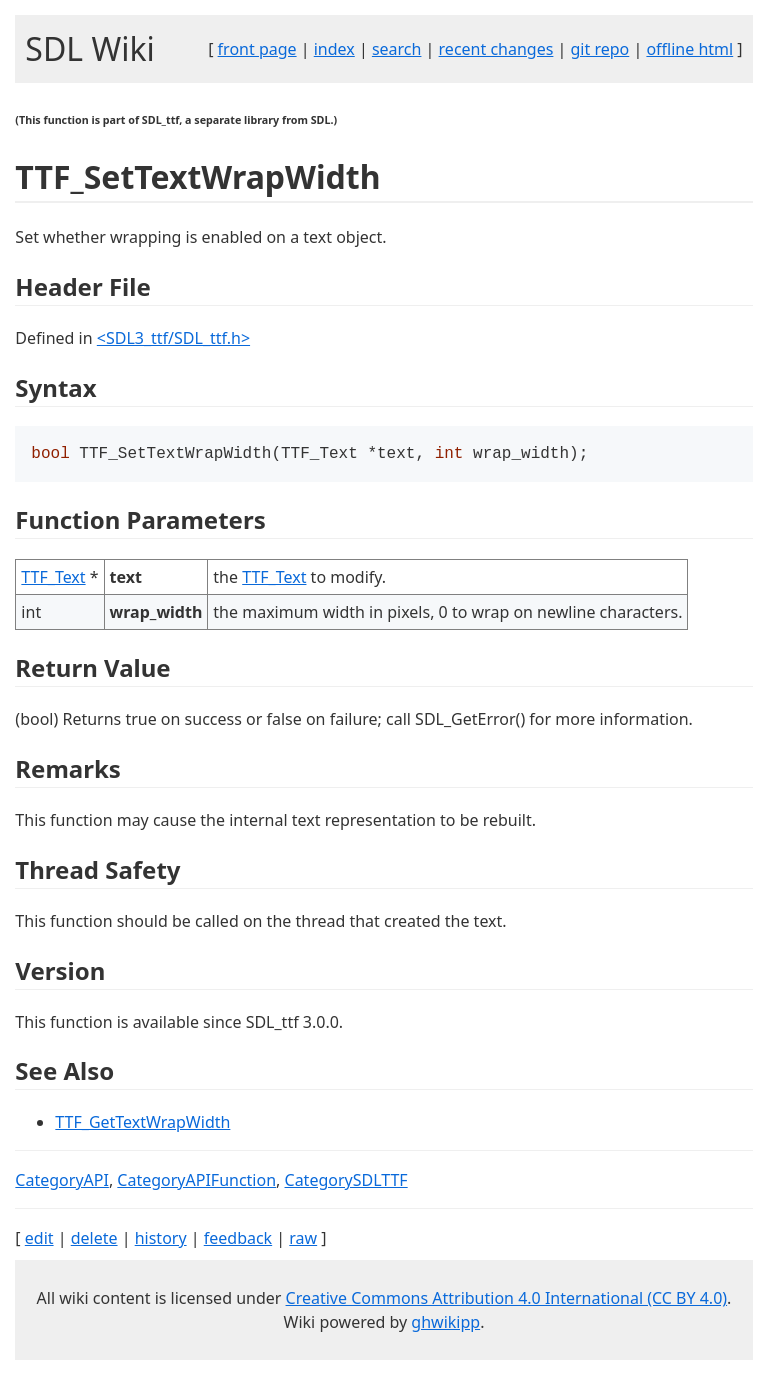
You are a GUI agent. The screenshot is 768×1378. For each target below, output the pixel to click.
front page (257, 49)
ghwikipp (445, 1324)
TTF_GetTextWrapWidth (142, 1124)
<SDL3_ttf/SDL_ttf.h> (173, 338)
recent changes (496, 49)
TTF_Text (53, 579)
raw (303, 1240)
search (397, 49)
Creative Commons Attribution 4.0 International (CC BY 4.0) (507, 1300)
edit (39, 1240)
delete (94, 1240)
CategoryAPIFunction (196, 1182)
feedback (238, 1240)
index (334, 49)
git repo (600, 49)
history (161, 1240)
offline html (689, 49)
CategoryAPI (62, 1182)
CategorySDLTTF (346, 1182)
